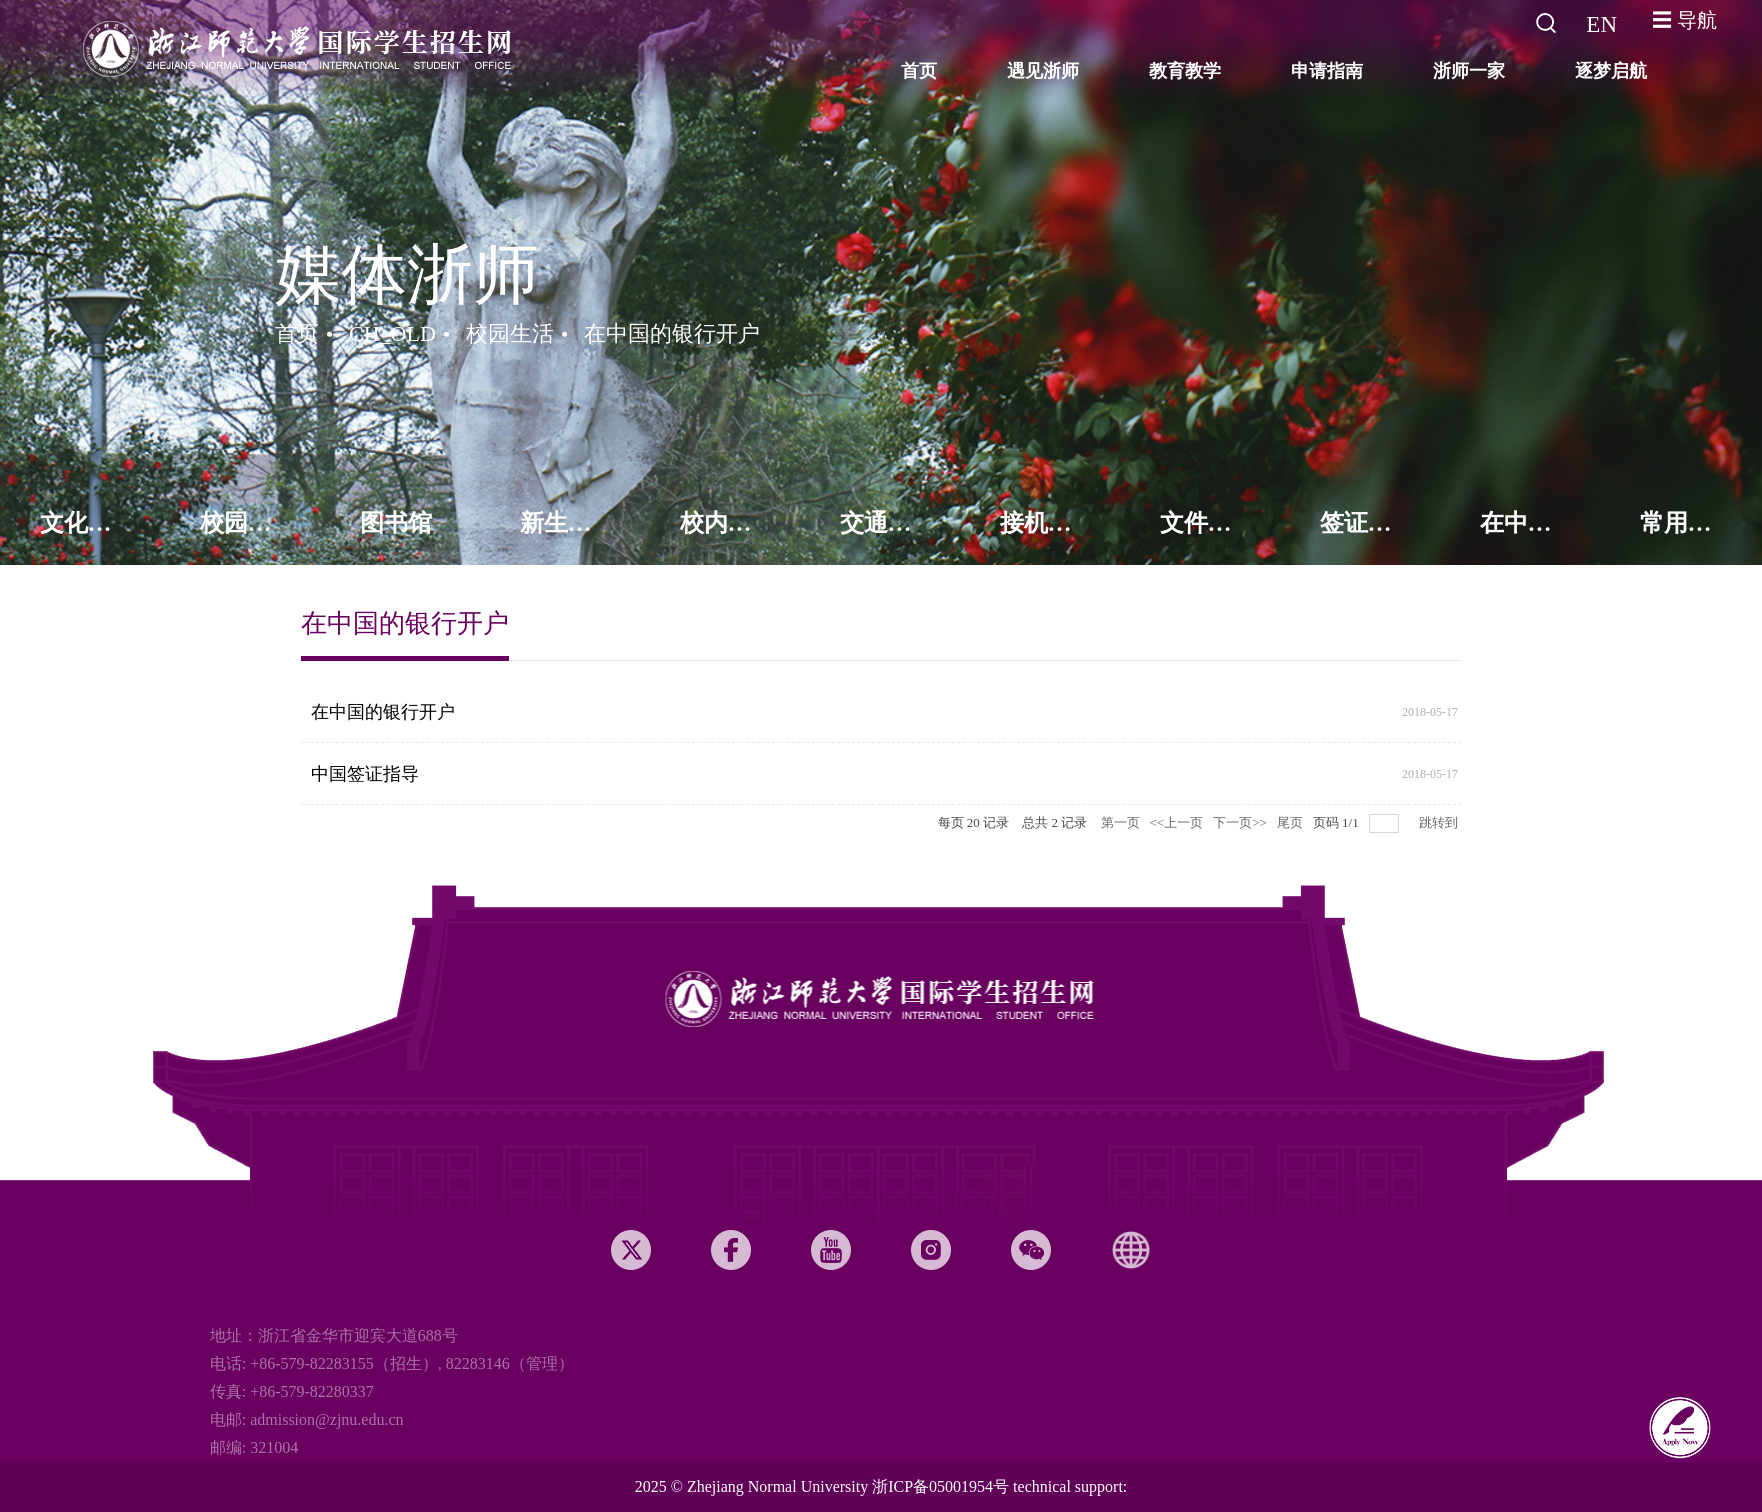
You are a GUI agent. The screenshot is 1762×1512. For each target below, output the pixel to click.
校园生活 (510, 333)
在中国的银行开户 (672, 333)
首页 (297, 333)
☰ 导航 (1684, 20)
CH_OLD (392, 333)
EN (1601, 24)
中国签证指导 (365, 774)
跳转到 (1440, 822)
